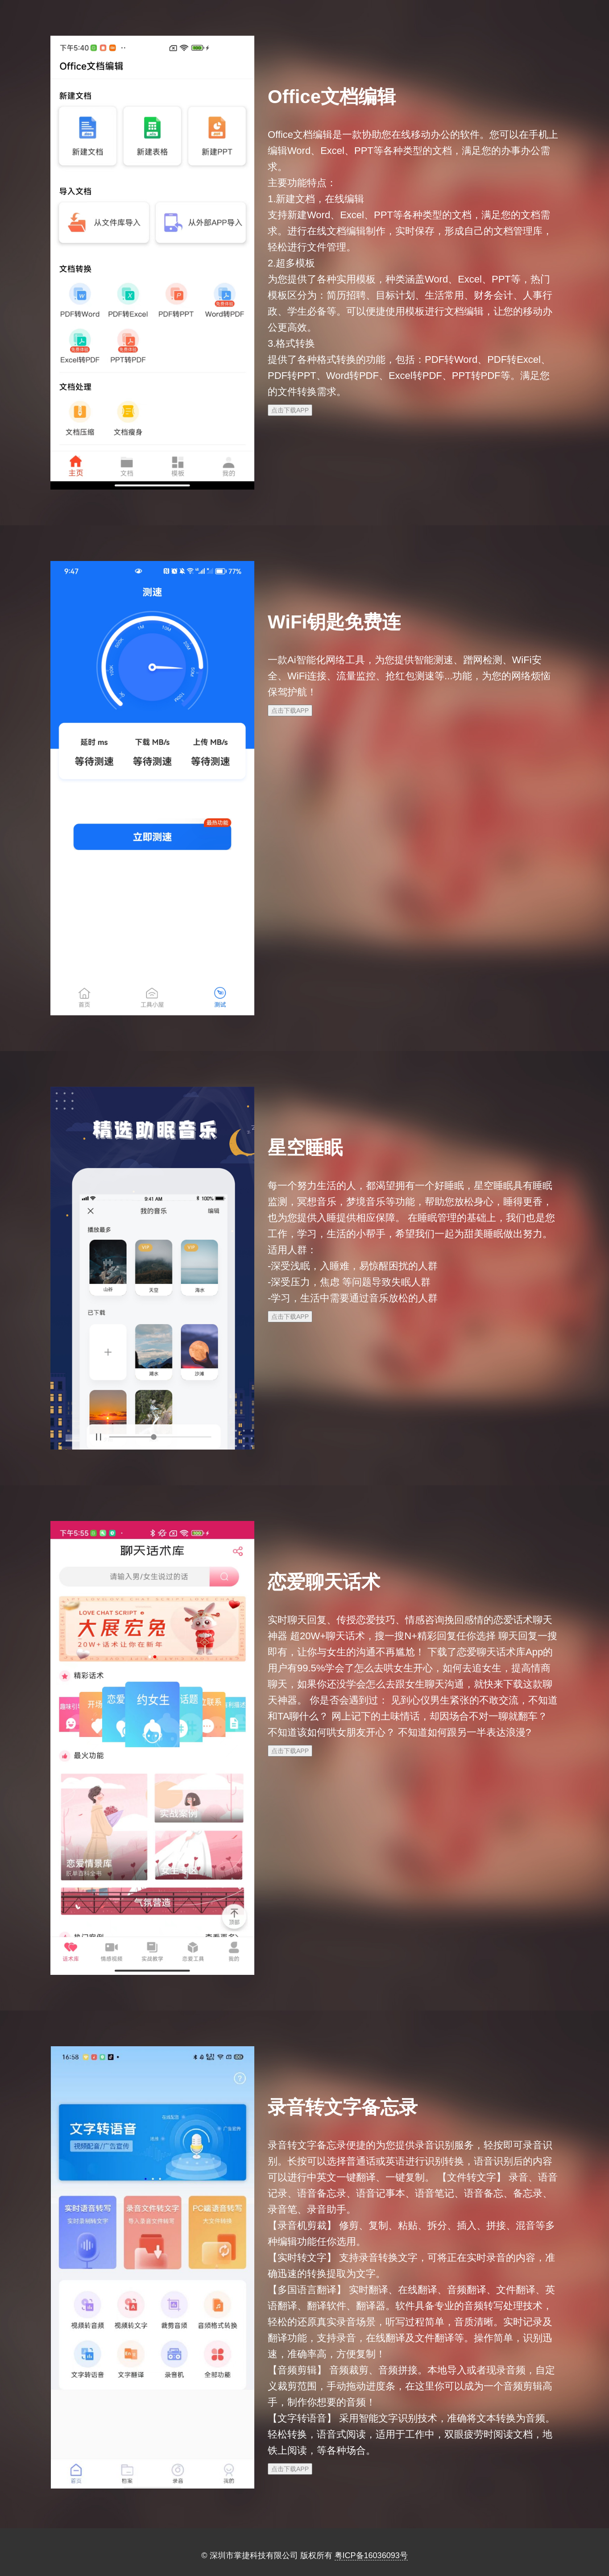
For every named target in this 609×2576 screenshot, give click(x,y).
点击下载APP (290, 410)
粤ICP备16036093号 (371, 2555)
